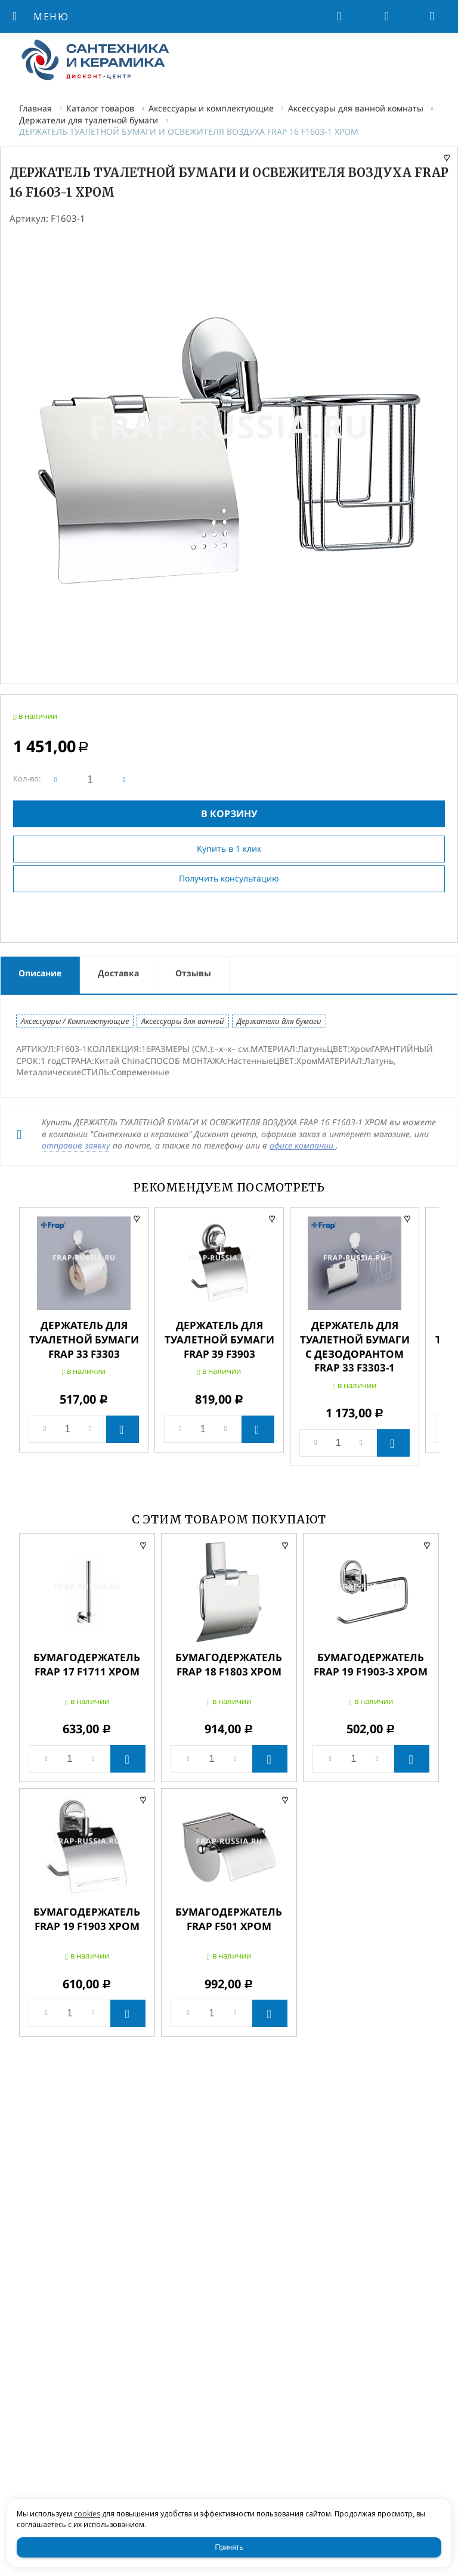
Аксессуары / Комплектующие (75, 1021)
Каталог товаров (100, 108)
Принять (229, 2547)
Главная (35, 108)
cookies (87, 2514)
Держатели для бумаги (279, 1021)
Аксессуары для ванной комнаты (355, 108)
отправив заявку (76, 1145)
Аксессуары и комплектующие (211, 108)
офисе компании (303, 1145)
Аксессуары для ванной (182, 1021)
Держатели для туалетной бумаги (88, 120)
